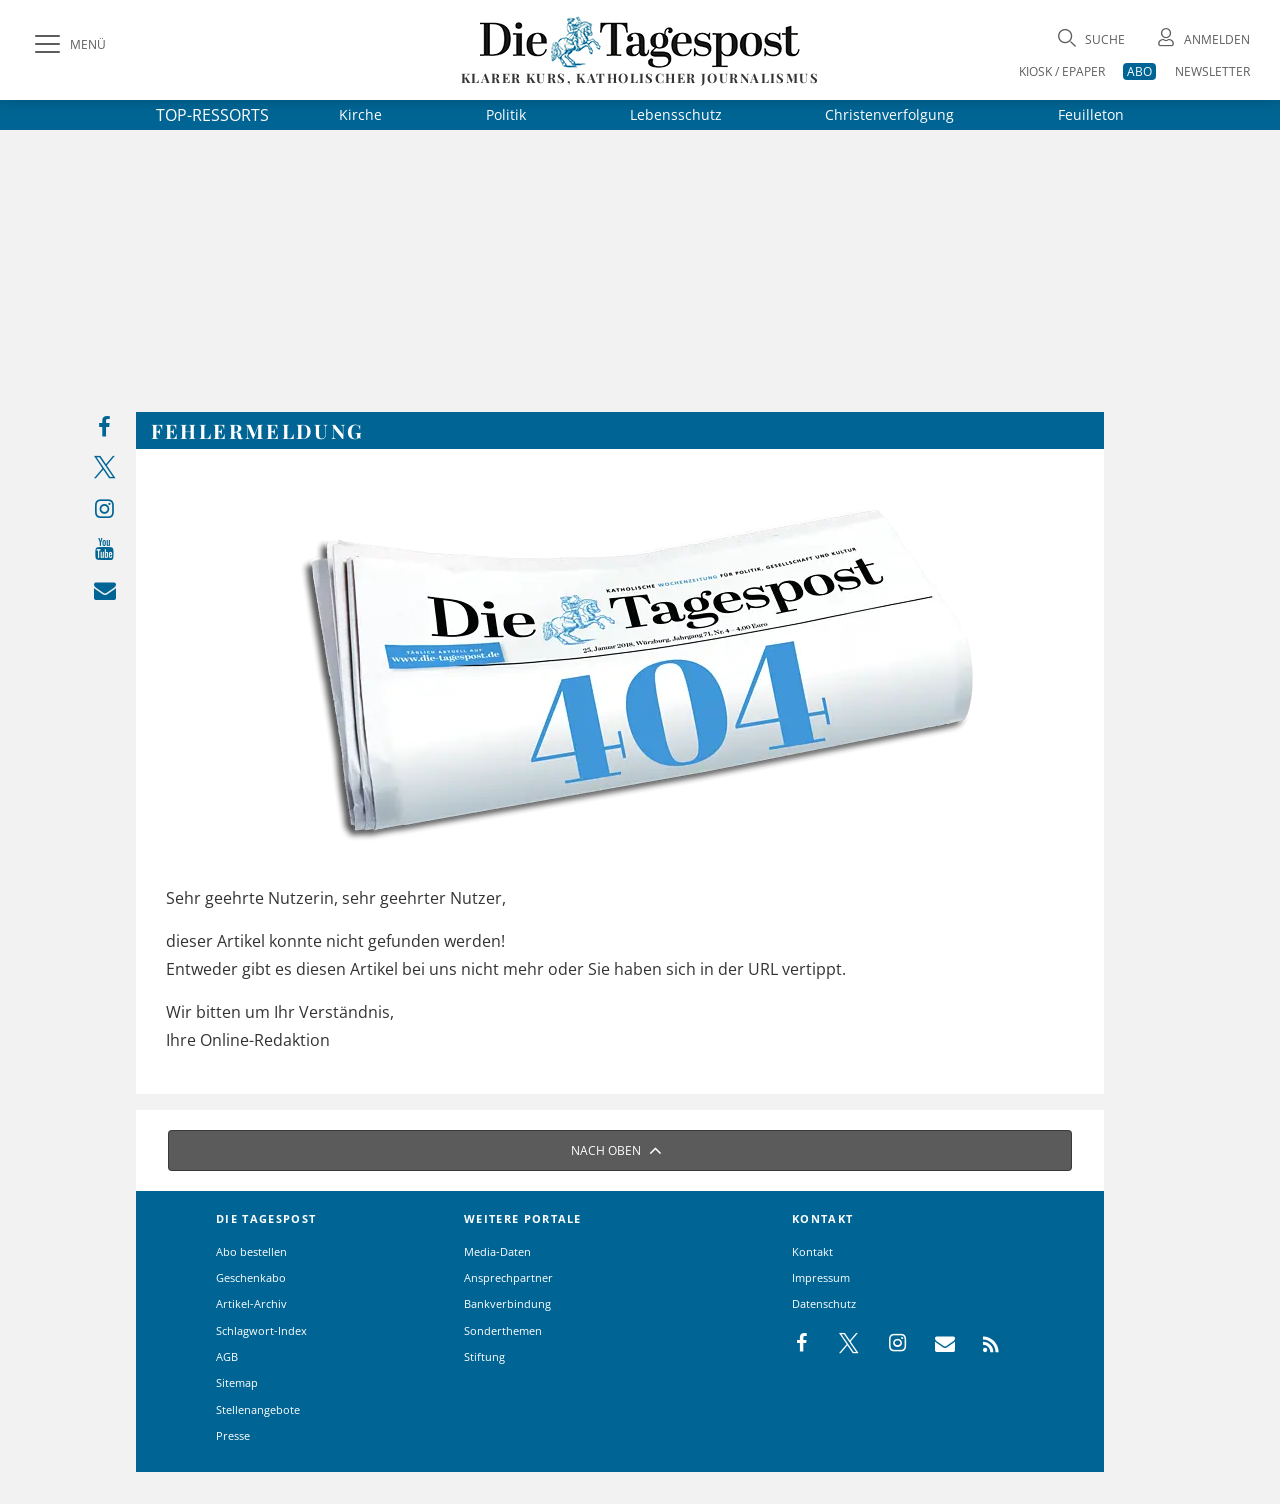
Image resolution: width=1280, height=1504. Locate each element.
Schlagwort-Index (261, 1330)
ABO (1139, 71)
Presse (233, 1435)
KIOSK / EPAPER (1062, 71)
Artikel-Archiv (251, 1303)
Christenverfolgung (889, 114)
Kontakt (812, 1251)
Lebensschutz (676, 114)
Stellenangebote (258, 1409)
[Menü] (68, 45)
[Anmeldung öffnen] (1202, 39)
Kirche (360, 114)
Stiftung (484, 1356)
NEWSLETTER (1212, 71)
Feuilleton (1091, 114)
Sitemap (237, 1382)
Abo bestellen (251, 1251)
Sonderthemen (503, 1330)
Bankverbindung (507, 1303)
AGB (227, 1356)
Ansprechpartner (508, 1277)
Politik (506, 114)
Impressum (821, 1277)
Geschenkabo (251, 1277)
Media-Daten (497, 1251)
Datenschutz (824, 1303)
